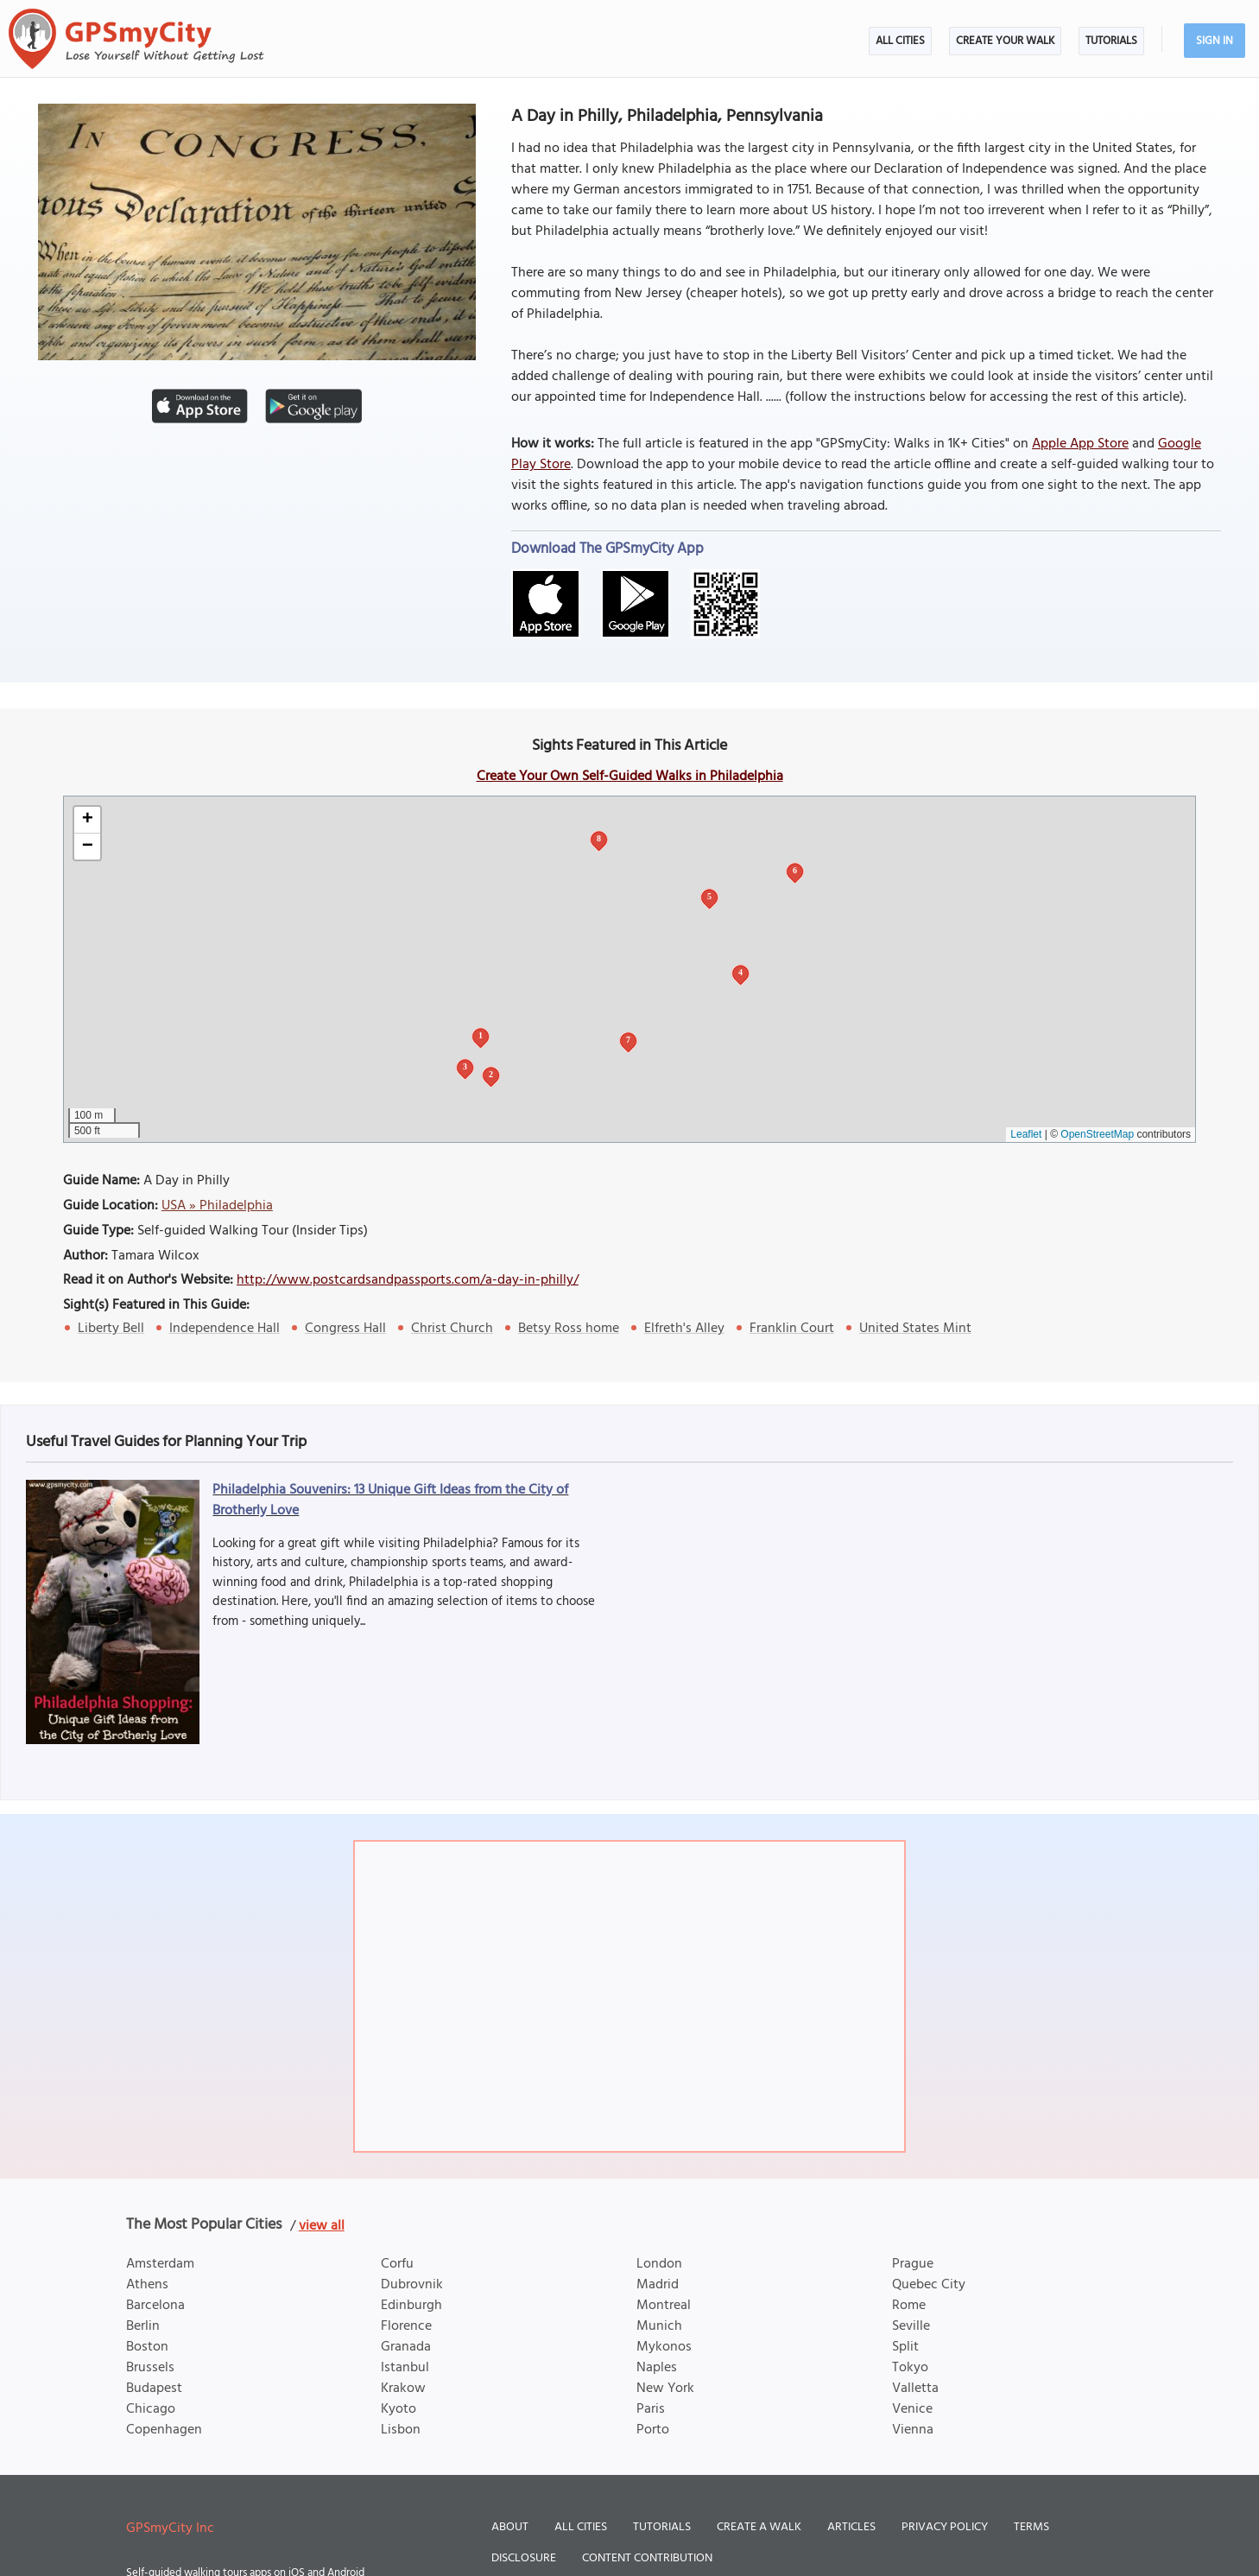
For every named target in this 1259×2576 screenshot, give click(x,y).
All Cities (900, 41)
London (659, 2264)
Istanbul (405, 2368)
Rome (909, 2305)
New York (665, 2388)
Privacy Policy (945, 2527)
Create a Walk (759, 2527)
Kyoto (398, 2409)
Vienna (912, 2430)
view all (322, 2226)
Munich (659, 2326)
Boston (147, 2347)
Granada (406, 2347)
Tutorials (1111, 41)
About (509, 2527)
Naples (656, 2368)
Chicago (150, 2409)
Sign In (1214, 41)
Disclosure (523, 2558)
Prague (912, 2264)
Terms (1031, 2527)
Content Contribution (647, 2558)
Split (905, 2347)
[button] (87, 820)
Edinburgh (411, 2305)
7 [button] (628, 1039)
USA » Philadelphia (217, 1206)
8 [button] (599, 838)
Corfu (397, 2264)
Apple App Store (1080, 444)
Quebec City (928, 2285)
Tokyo (910, 2368)
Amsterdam (160, 2264)
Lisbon (401, 2430)
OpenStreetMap (1097, 1134)
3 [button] (465, 1066)
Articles (851, 2527)
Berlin (143, 2326)
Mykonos (664, 2347)
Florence (406, 2326)
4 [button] (740, 972)
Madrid (657, 2285)
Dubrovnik (412, 2285)
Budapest (154, 2388)
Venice (912, 2409)
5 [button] (709, 896)
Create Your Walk (1005, 41)
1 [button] (480, 1035)
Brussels (150, 2368)
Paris (650, 2409)
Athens (147, 2285)
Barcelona (155, 2305)
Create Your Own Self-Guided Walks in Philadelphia (630, 776)
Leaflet (1025, 1134)
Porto (652, 2430)
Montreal (663, 2305)
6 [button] (795, 870)
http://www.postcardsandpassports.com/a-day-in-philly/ (408, 1280)
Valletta (915, 2388)
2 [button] (491, 1074)
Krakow (403, 2388)
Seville (911, 2326)
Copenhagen (164, 2430)
